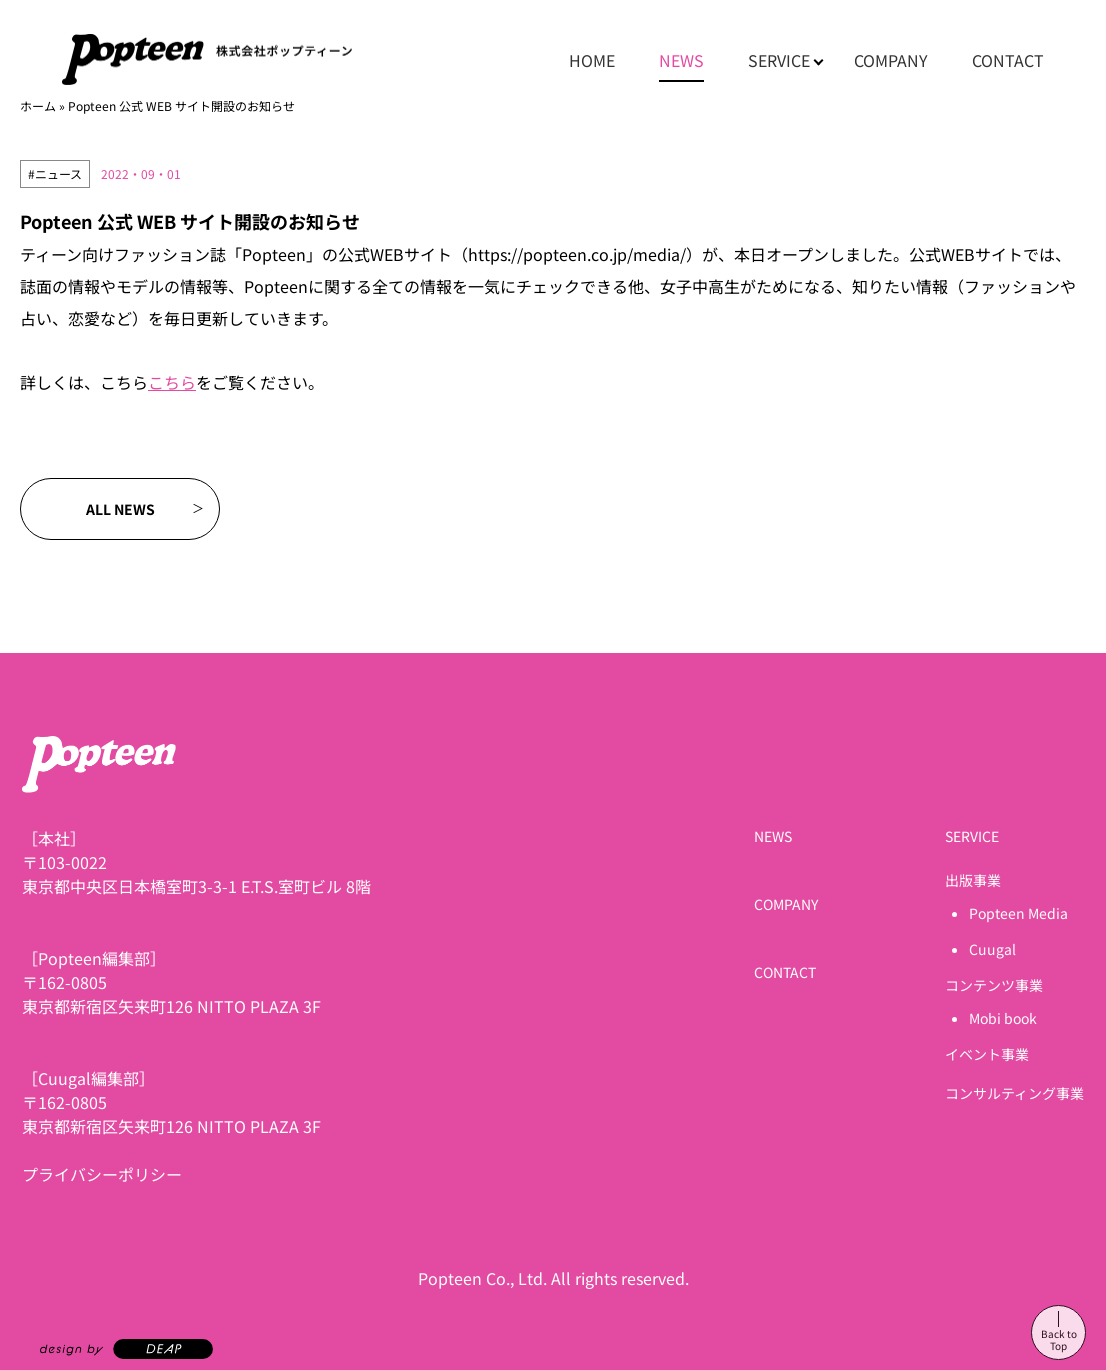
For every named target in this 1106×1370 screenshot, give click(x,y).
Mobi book (1003, 1018)
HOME (592, 60)
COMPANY (891, 60)
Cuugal (992, 949)
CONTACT (1008, 60)
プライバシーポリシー (102, 1174)
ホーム (38, 105)
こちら (172, 382)
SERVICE (779, 60)
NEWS (681, 60)
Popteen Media (1018, 913)
